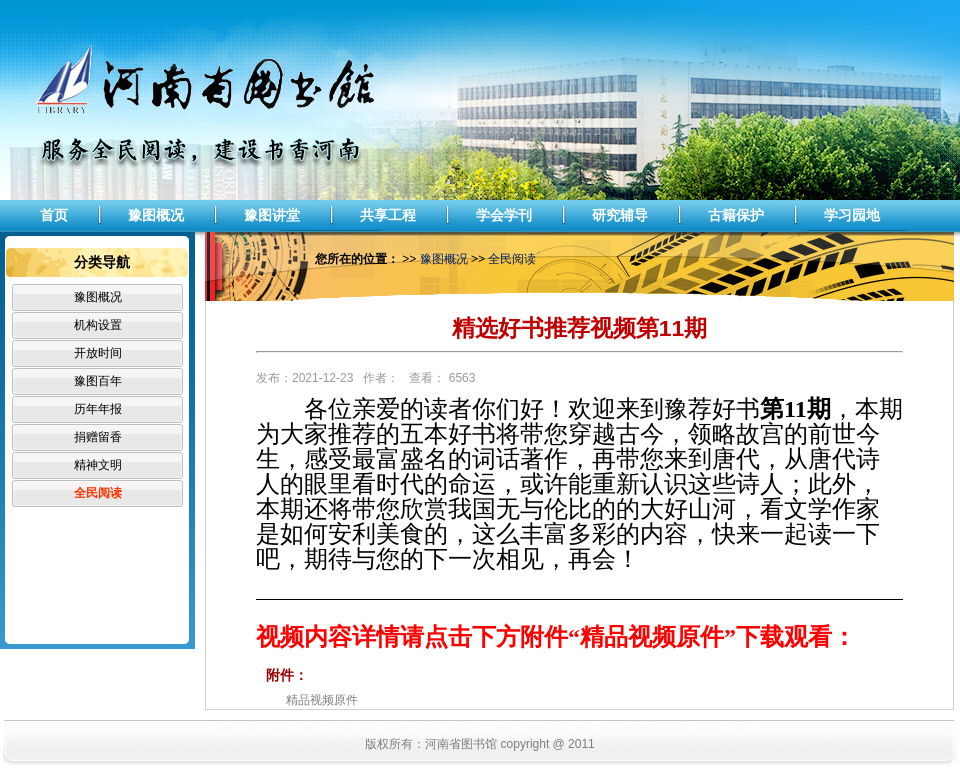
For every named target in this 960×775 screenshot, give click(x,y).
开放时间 (98, 353)
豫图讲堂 (272, 215)
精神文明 (98, 465)
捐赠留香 (98, 437)
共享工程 (388, 215)
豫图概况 (156, 215)
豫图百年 (98, 381)
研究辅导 (620, 215)
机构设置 (98, 325)
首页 (54, 215)
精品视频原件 (322, 700)
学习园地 (852, 215)
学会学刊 (504, 215)
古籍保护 (736, 215)
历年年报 (98, 409)
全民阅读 (98, 493)
